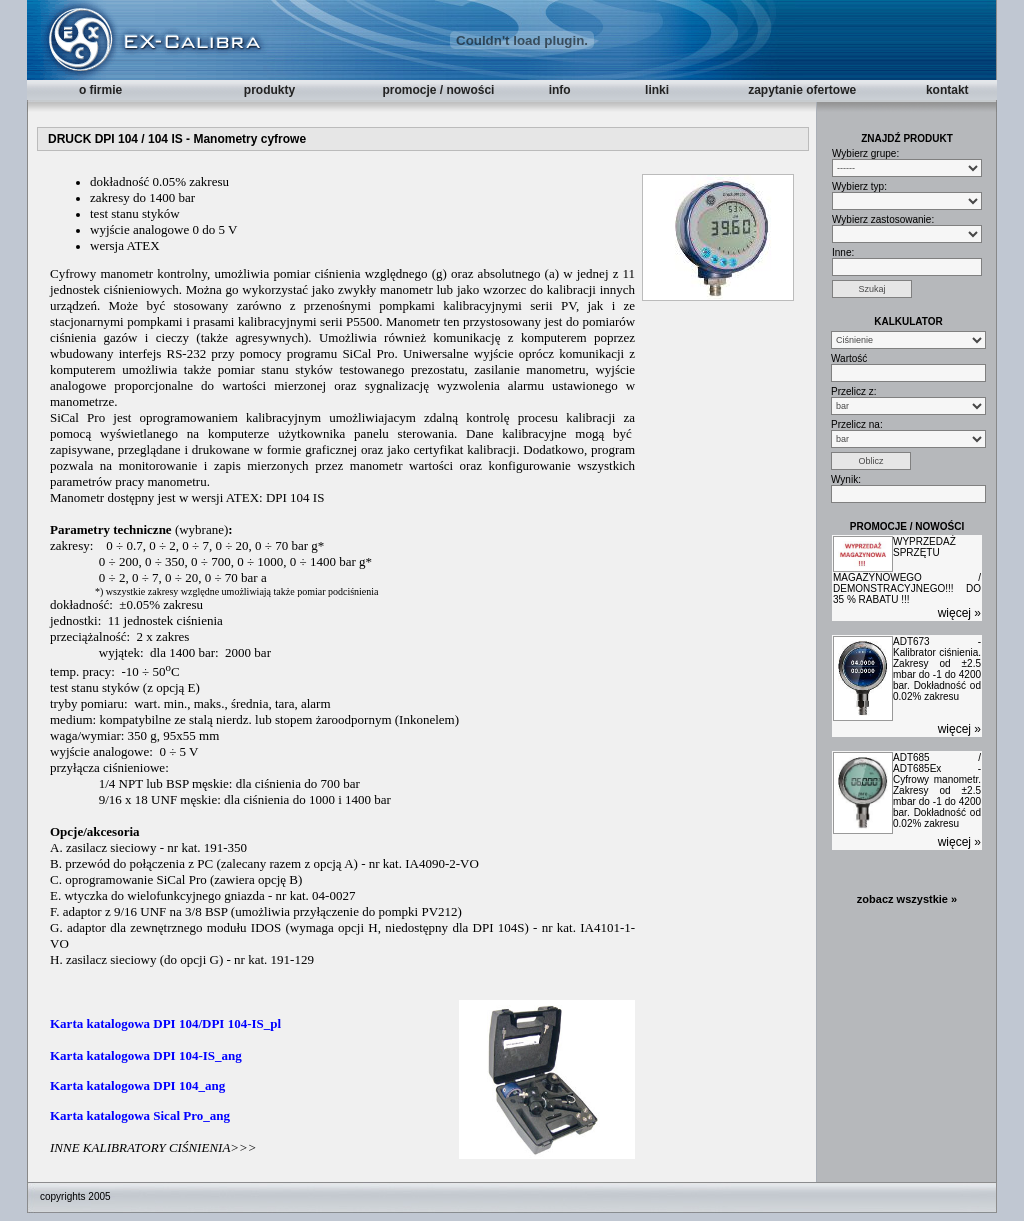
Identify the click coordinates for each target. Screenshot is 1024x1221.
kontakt (947, 90)
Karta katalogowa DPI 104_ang (137, 1085)
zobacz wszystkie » (907, 899)
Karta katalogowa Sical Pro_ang (140, 1115)
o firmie (100, 90)
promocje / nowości (438, 90)
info (560, 90)
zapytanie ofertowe (802, 90)
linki (657, 90)
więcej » (959, 613)
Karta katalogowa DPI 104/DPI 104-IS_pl (165, 1023)
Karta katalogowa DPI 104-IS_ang (146, 1055)
